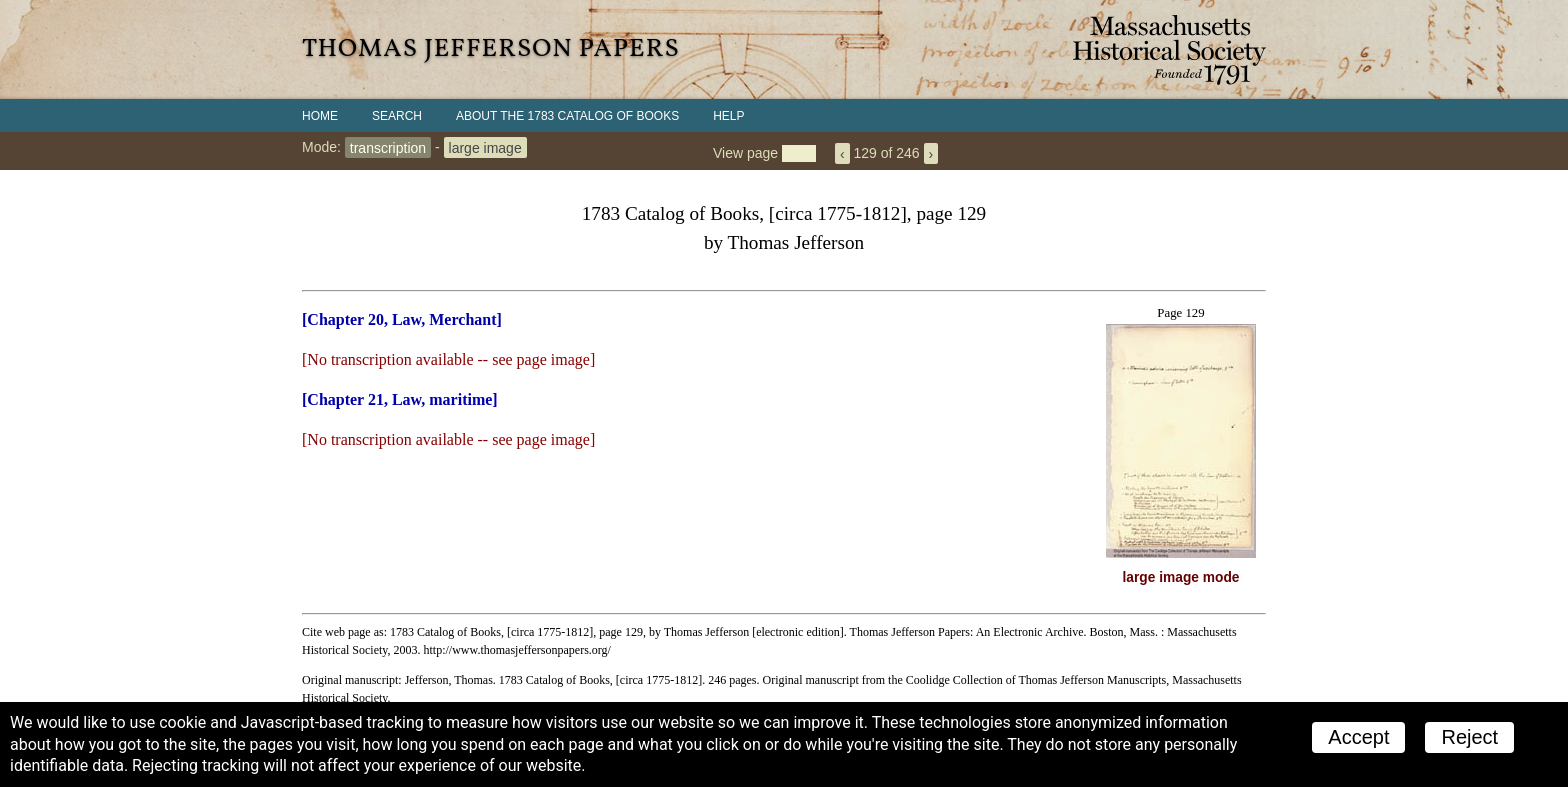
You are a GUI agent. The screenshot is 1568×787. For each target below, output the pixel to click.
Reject (1469, 737)
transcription (388, 147)
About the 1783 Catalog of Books (567, 116)
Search (397, 116)
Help (728, 116)
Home (320, 116)
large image (485, 147)
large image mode (1181, 577)
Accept (1358, 737)
